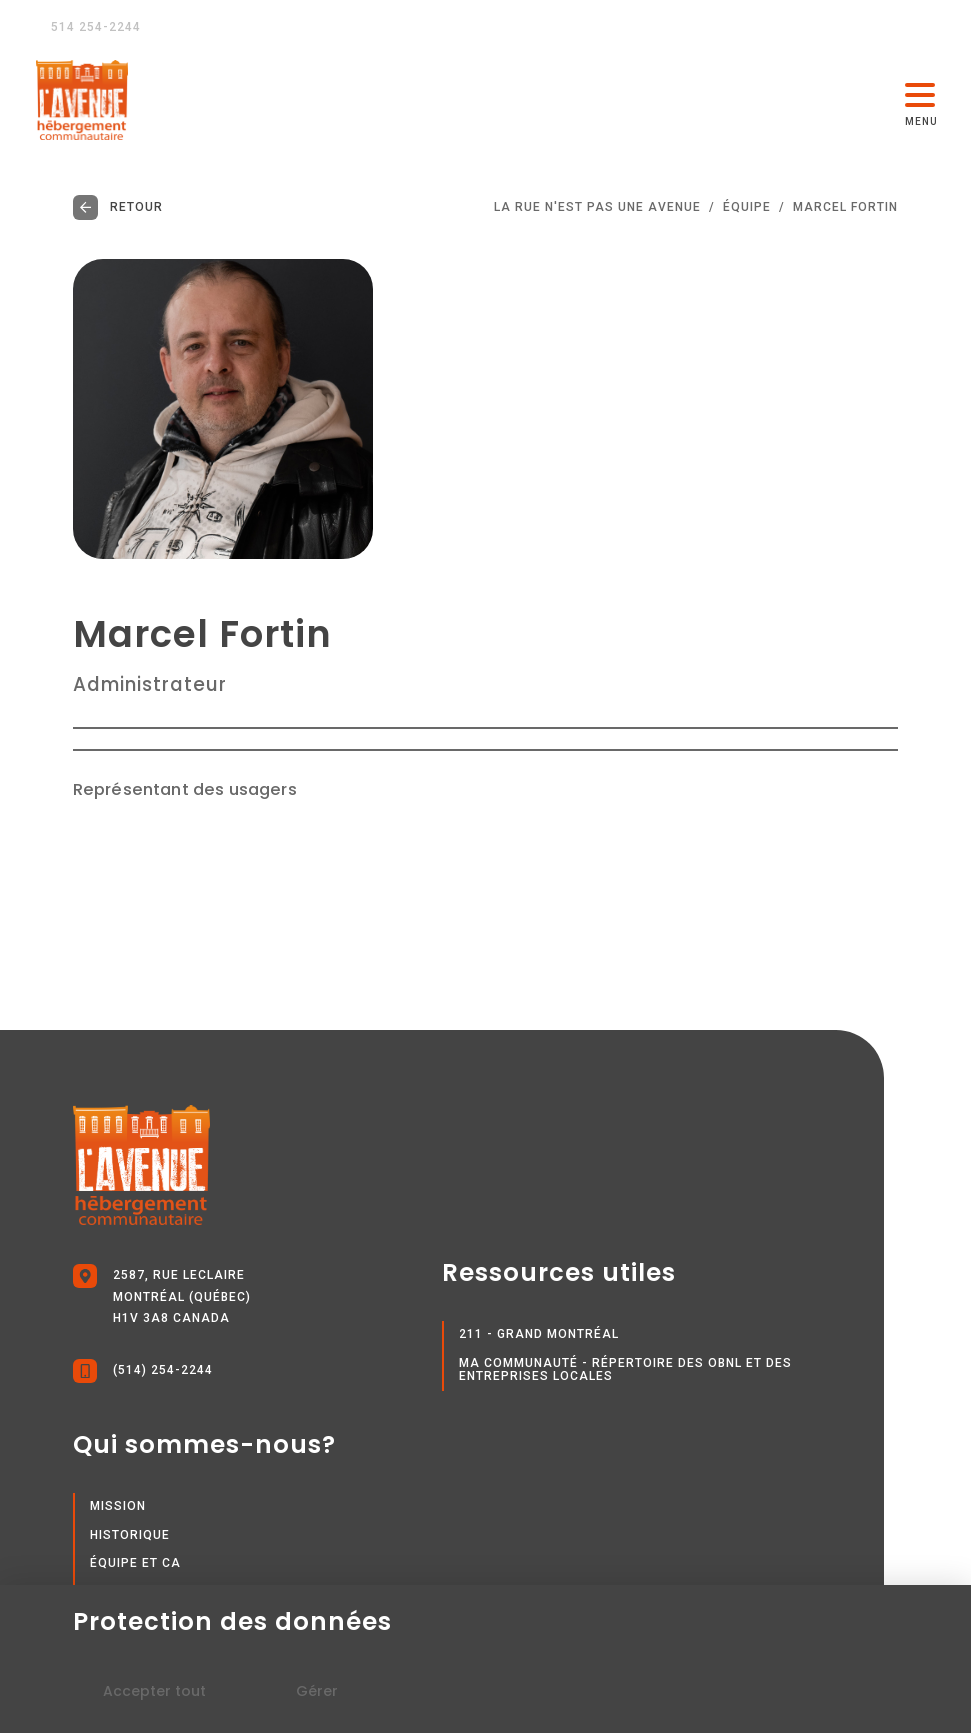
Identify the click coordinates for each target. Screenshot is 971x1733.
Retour (118, 207)
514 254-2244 (88, 27)
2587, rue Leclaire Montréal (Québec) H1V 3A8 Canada (162, 1294)
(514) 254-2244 (143, 1371)
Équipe (747, 207)
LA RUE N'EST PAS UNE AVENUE (597, 207)
